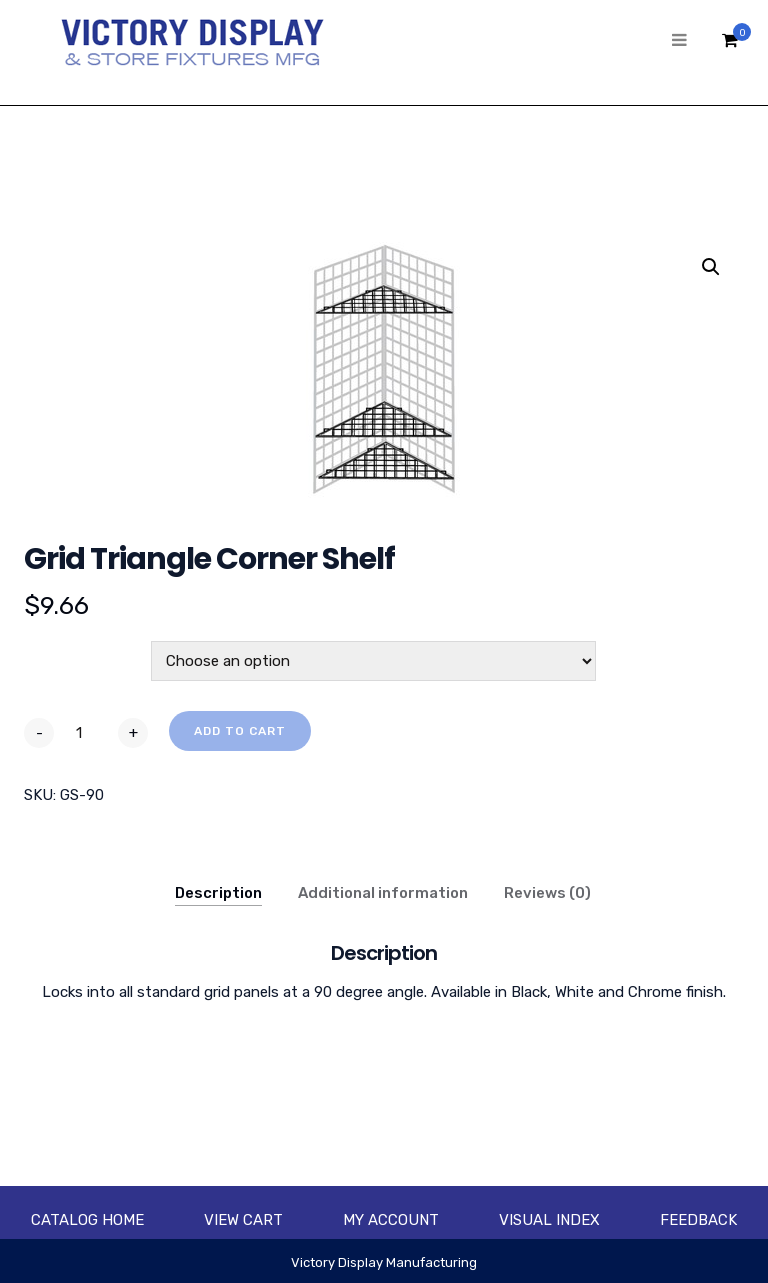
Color (47, 652)
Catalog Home (87, 1220)
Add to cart (240, 731)
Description (218, 893)
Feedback (698, 1220)
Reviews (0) (547, 893)
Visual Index (549, 1220)
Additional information (383, 893)
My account (391, 1220)
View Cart (243, 1220)
